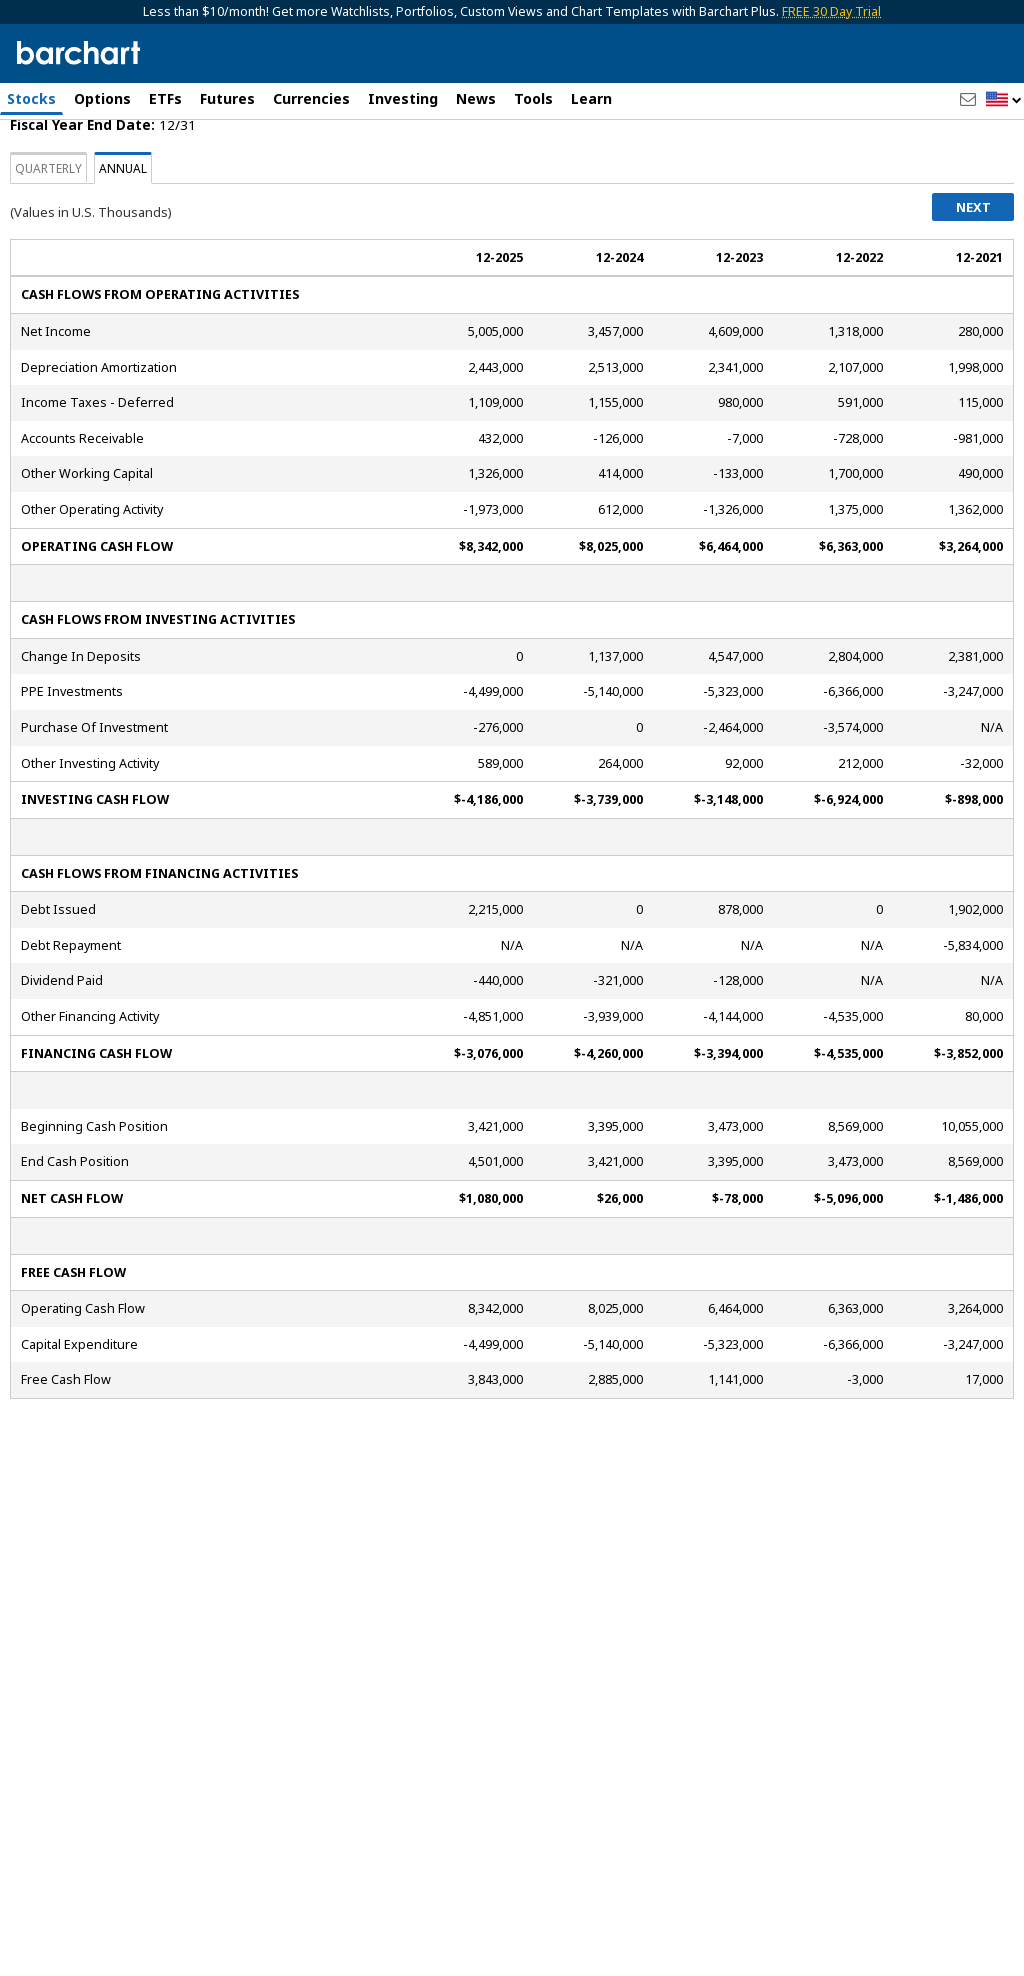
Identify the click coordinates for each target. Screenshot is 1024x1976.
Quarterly (48, 253)
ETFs (165, 98)
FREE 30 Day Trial (831, 11)
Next (973, 292)
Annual (123, 253)
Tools (533, 98)
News (476, 98)
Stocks (31, 98)
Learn (591, 98)
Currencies (311, 98)
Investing (403, 98)
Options (102, 98)
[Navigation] (183, 172)
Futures (227, 98)
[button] (1004, 100)
